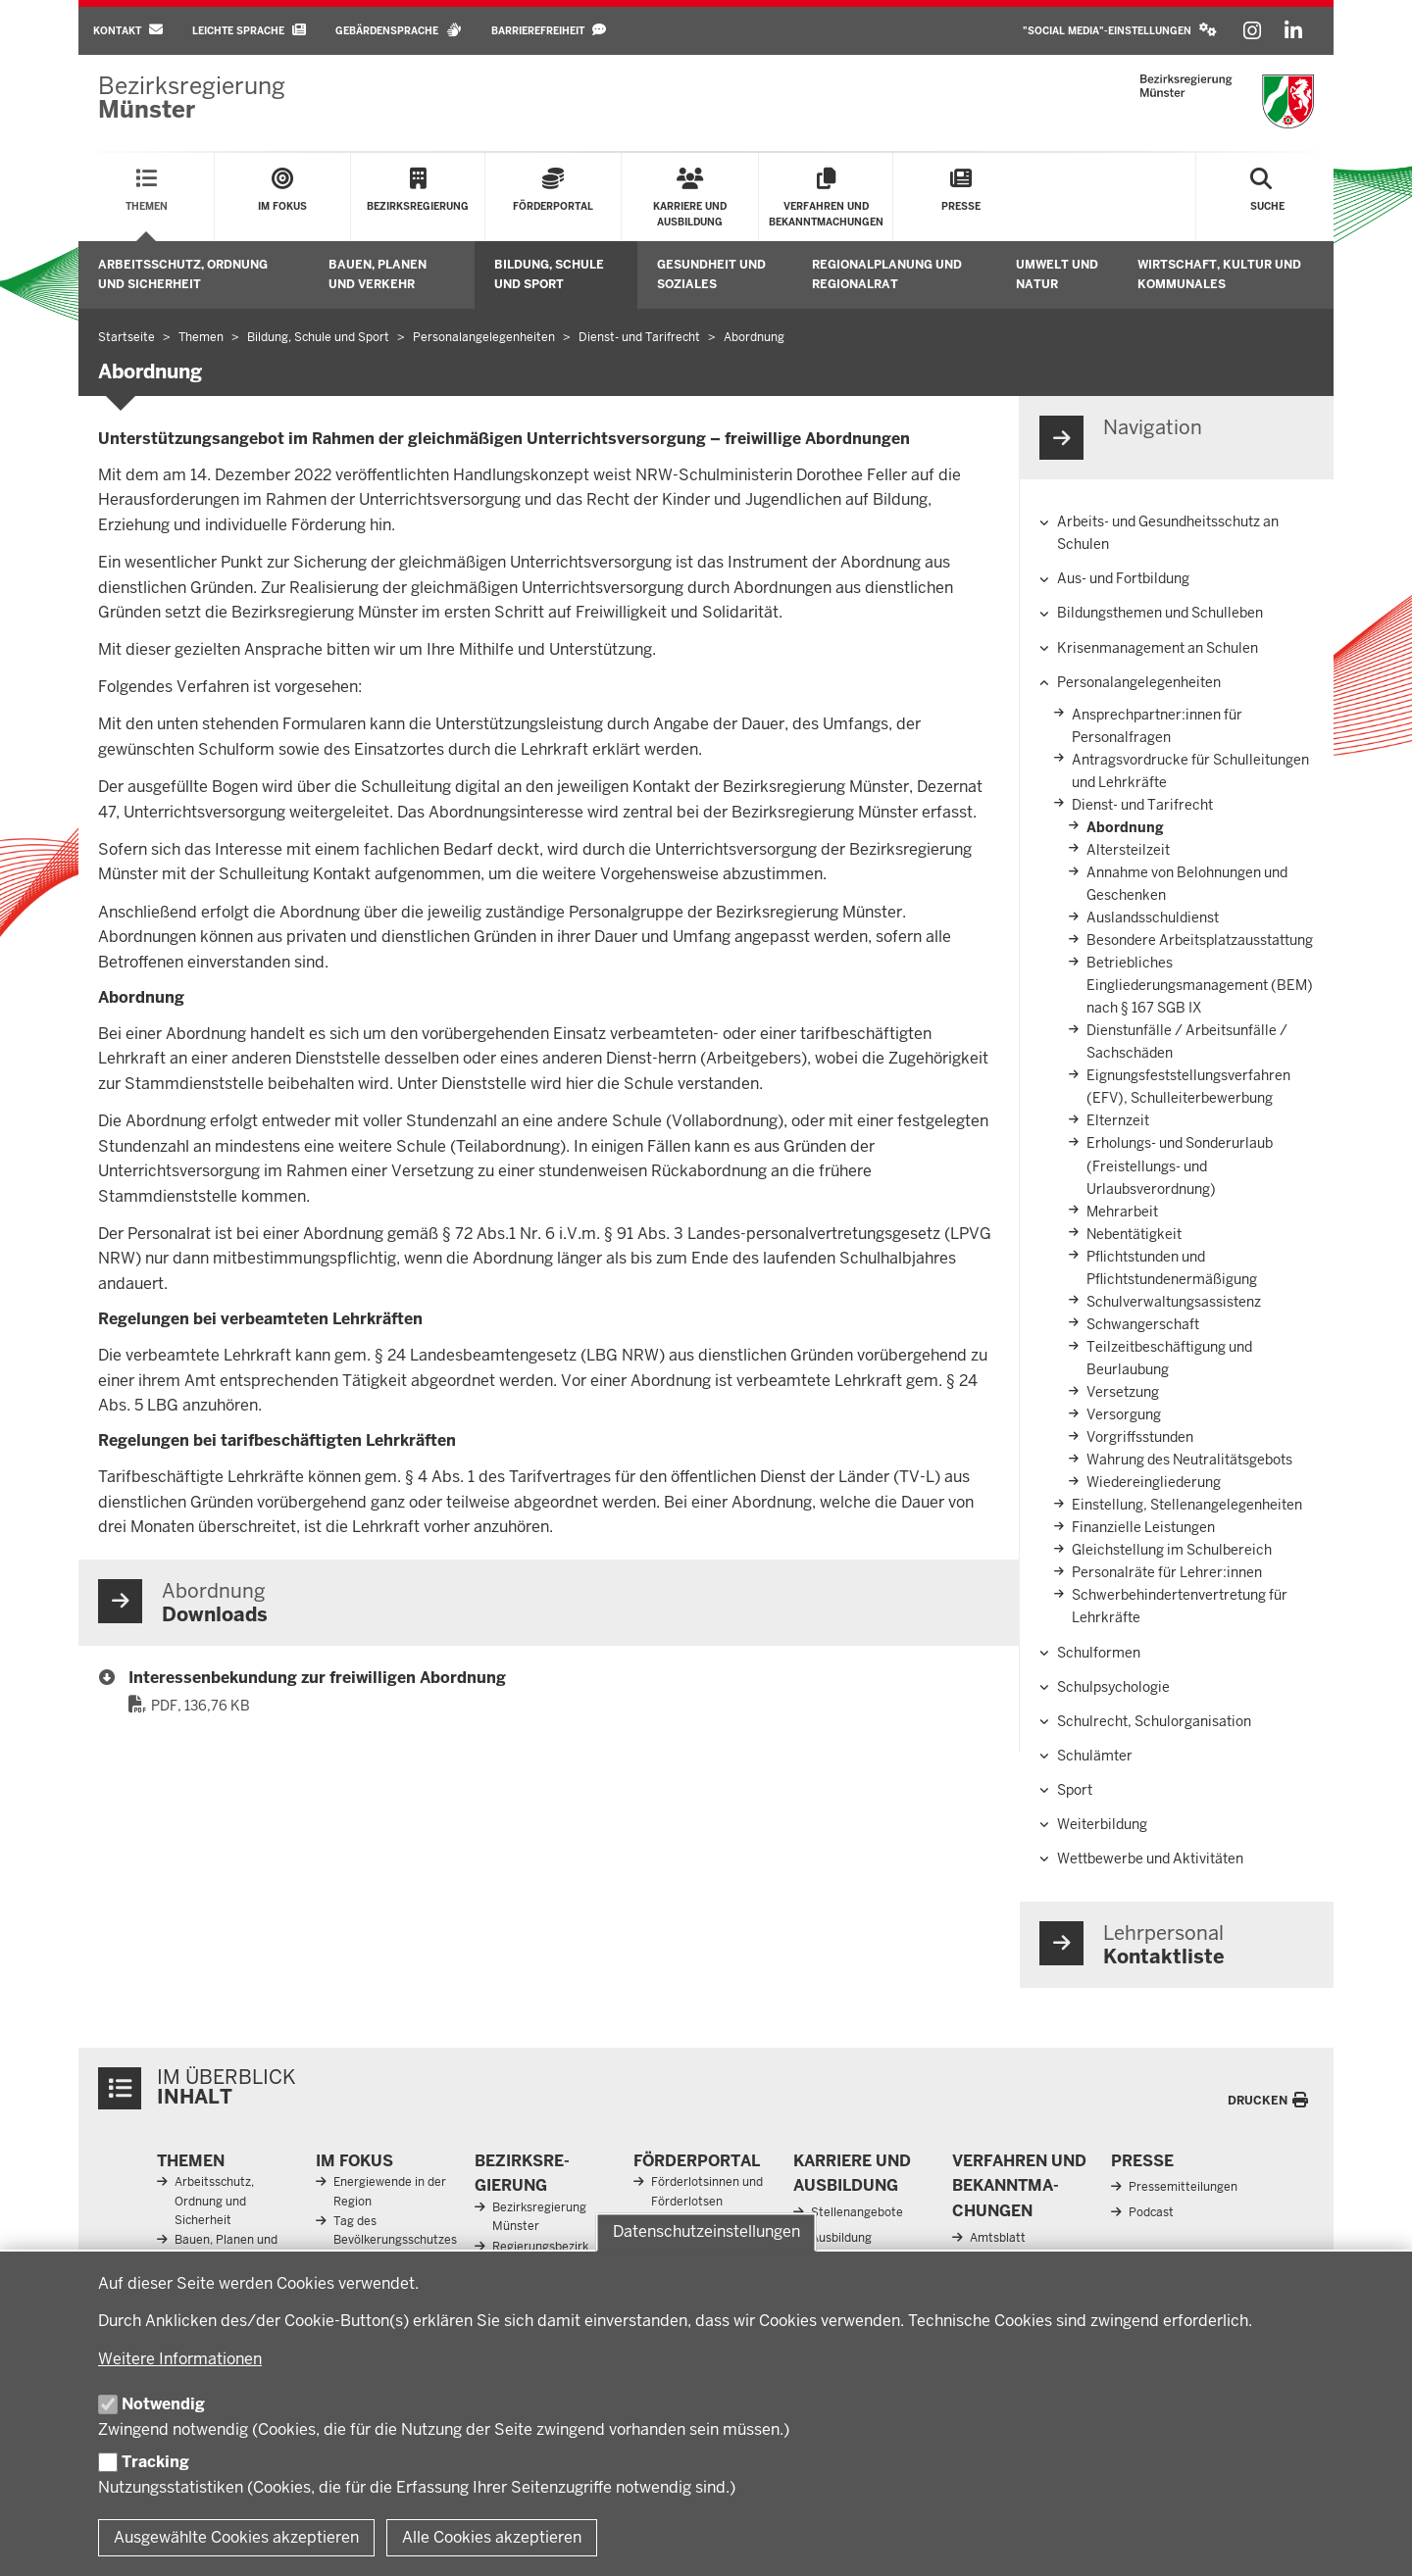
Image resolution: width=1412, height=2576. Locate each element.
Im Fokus (354, 2161)
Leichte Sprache (249, 30)
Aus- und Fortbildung (1123, 578)
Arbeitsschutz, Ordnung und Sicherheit (183, 274)
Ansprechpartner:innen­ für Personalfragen (1157, 726)
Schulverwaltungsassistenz (1173, 1302)
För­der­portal (696, 2161)
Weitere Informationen (180, 2359)
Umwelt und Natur (1057, 274)
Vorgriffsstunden (1139, 1437)
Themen (191, 2161)
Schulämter (1095, 1755)
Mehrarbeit (1122, 1211)
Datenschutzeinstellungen (706, 2232)
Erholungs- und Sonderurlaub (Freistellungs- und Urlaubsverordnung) (1179, 1165)
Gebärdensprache (398, 30)
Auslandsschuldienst (1152, 917)
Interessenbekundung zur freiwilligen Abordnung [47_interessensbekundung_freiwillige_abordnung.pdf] (317, 1677)
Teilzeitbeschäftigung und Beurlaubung (1169, 1358)
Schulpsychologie (1113, 1687)
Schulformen (1098, 1652)
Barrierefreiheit (548, 30)
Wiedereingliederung (1153, 1482)
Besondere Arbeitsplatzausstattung (1199, 940)
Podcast (1151, 2212)
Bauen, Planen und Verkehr (377, 274)
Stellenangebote (857, 2212)
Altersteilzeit (1128, 850)
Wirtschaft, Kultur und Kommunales (1219, 274)
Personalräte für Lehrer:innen (1167, 1572)
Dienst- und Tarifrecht (1142, 805)
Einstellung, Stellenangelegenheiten (1187, 1504)
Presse (1142, 2161)
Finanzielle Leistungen (1143, 1527)
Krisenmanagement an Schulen (1157, 648)
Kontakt (128, 30)
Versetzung (1122, 1392)
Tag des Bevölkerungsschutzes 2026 (395, 2239)
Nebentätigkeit (1134, 1234)
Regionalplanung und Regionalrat (887, 274)
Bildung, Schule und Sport (549, 274)
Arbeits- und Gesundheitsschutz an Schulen (1168, 533)
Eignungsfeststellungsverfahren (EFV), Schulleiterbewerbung (1188, 1086)
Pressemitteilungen (1183, 2187)
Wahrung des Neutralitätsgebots (1189, 1459)
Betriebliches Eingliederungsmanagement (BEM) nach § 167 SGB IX (1199, 985)
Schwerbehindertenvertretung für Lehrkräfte (1179, 1606)
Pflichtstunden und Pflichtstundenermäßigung (1171, 1268)
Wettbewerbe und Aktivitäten (1150, 1858)
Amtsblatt (998, 2238)
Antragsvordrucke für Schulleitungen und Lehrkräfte (1190, 771)
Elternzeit (1117, 1120)
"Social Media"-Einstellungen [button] (1120, 30)
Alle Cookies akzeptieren (491, 2537)
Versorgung (1123, 1414)
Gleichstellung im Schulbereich (1172, 1550)
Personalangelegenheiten (1139, 682)
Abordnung (1125, 827)
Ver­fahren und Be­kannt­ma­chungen (1019, 2186)
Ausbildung (841, 2238)
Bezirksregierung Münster (539, 2217)
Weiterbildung (1102, 1824)
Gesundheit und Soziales (711, 274)
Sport (1074, 1790)
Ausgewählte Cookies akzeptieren (236, 2537)
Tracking (155, 2462)
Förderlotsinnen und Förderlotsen (707, 2191)
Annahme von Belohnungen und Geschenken (1186, 884)
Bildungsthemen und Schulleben (1160, 612)
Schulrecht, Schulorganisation (1154, 1721)
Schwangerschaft (1142, 1324)
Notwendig (163, 2404)
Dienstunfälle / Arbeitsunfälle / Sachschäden (1186, 1041)
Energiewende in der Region (389, 2191)
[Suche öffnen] (1267, 197)
